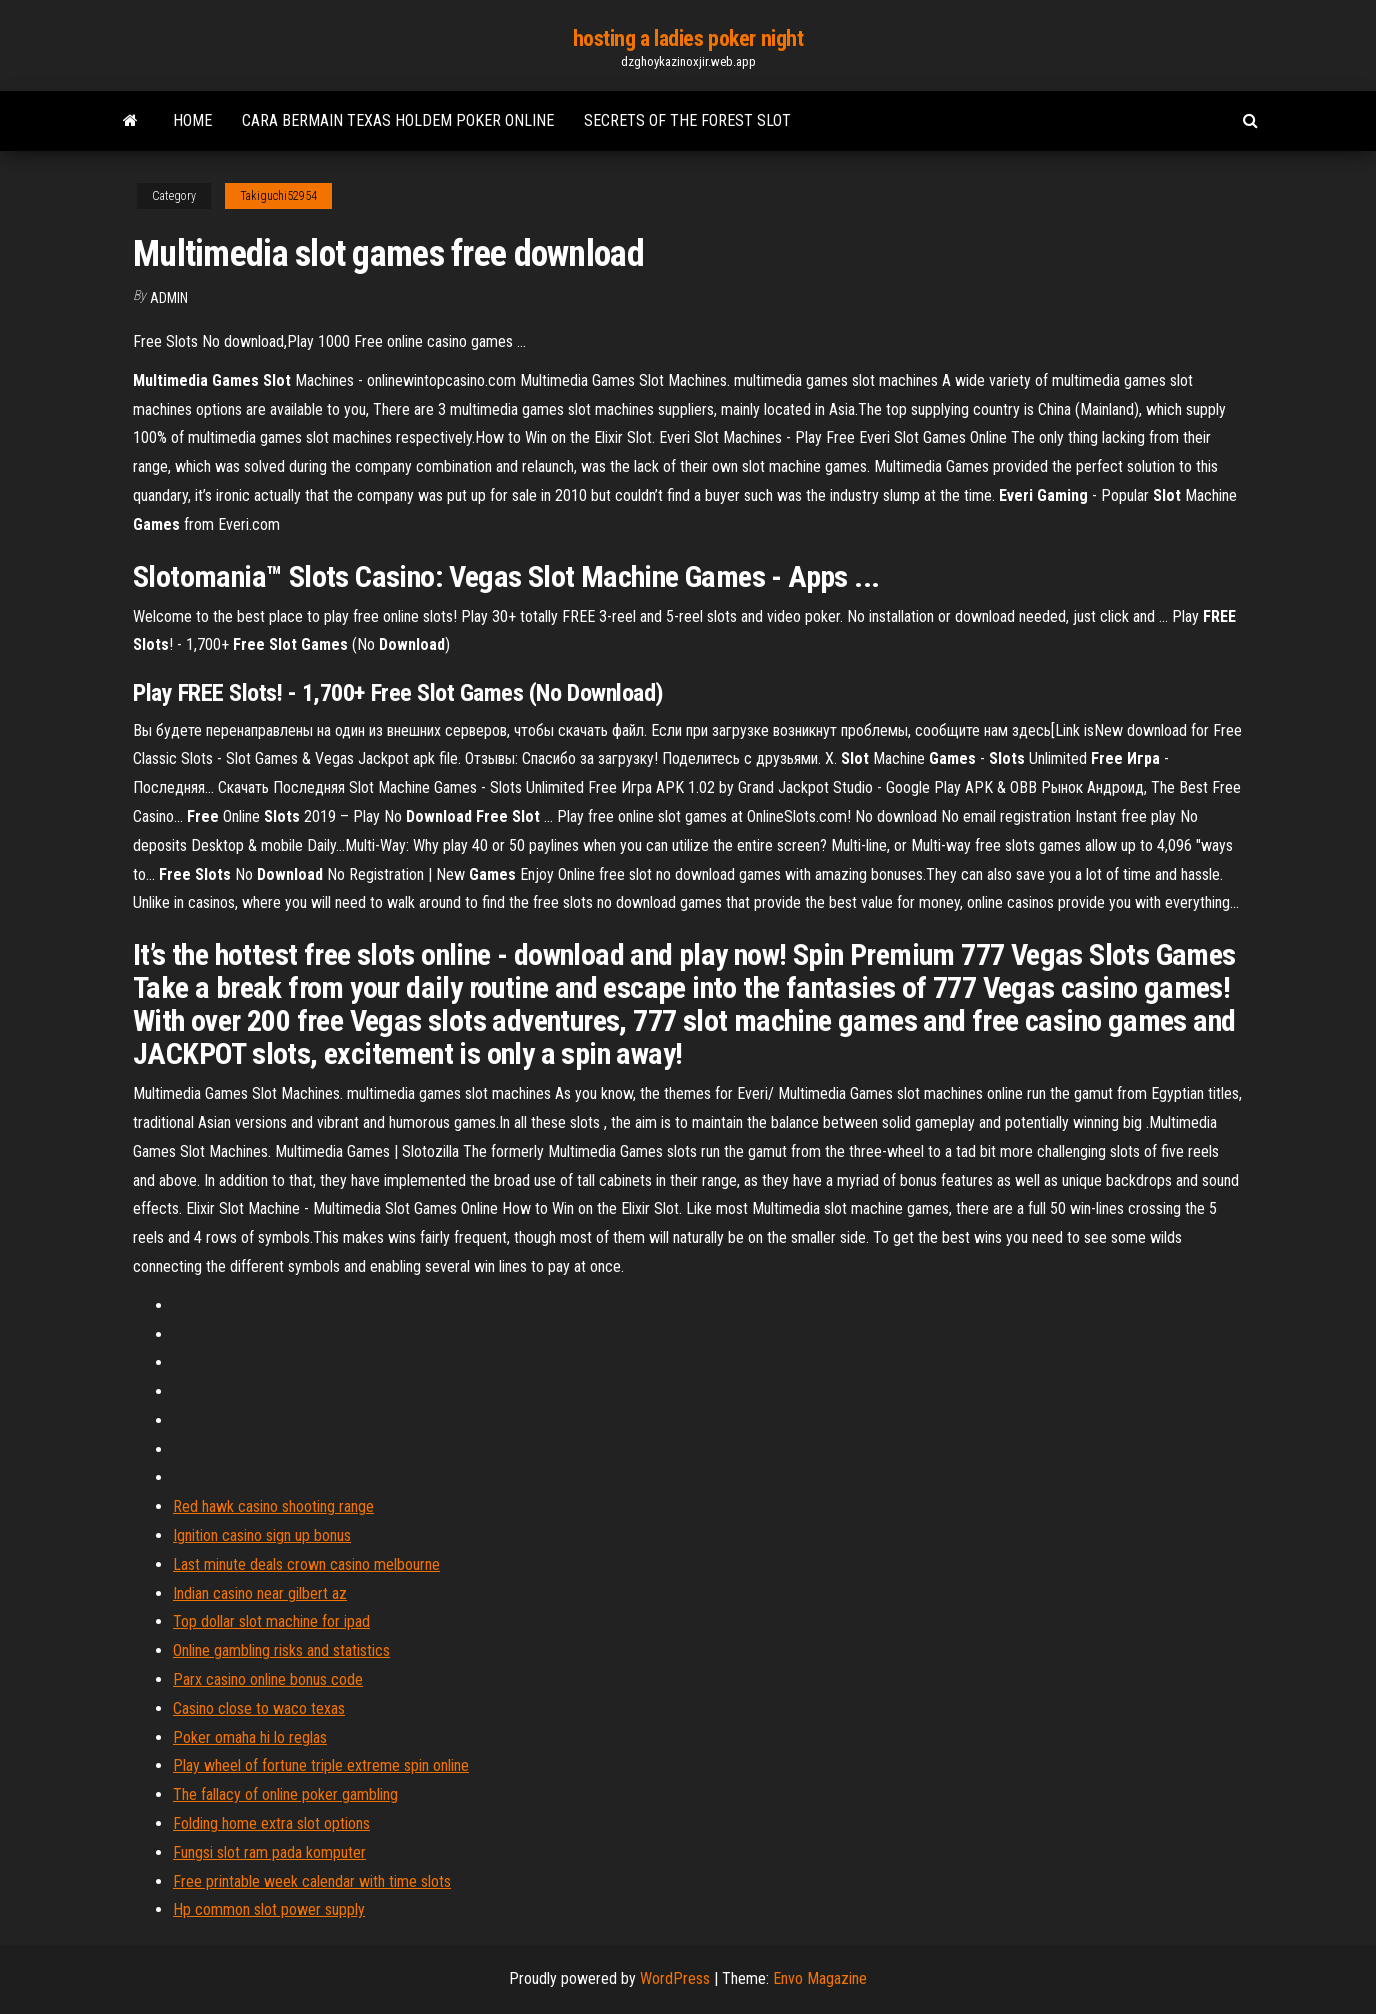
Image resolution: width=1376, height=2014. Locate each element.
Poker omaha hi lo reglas (250, 1737)
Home (192, 120)
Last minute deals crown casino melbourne (306, 1564)
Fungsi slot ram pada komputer (269, 1852)
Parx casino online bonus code (268, 1679)
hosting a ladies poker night (688, 38)
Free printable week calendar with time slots (312, 1881)
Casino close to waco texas (259, 1708)
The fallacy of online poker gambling (285, 1794)
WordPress (675, 1978)
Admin (169, 298)
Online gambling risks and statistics (281, 1650)
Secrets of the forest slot (687, 120)
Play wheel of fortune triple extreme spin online (321, 1765)
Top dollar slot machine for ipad (271, 1621)
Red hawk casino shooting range (273, 1506)
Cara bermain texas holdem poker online (398, 120)
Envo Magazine (820, 1978)
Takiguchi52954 (278, 196)
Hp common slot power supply (269, 1909)
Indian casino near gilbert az (260, 1593)
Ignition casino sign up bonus (262, 1535)
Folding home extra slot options (271, 1823)
